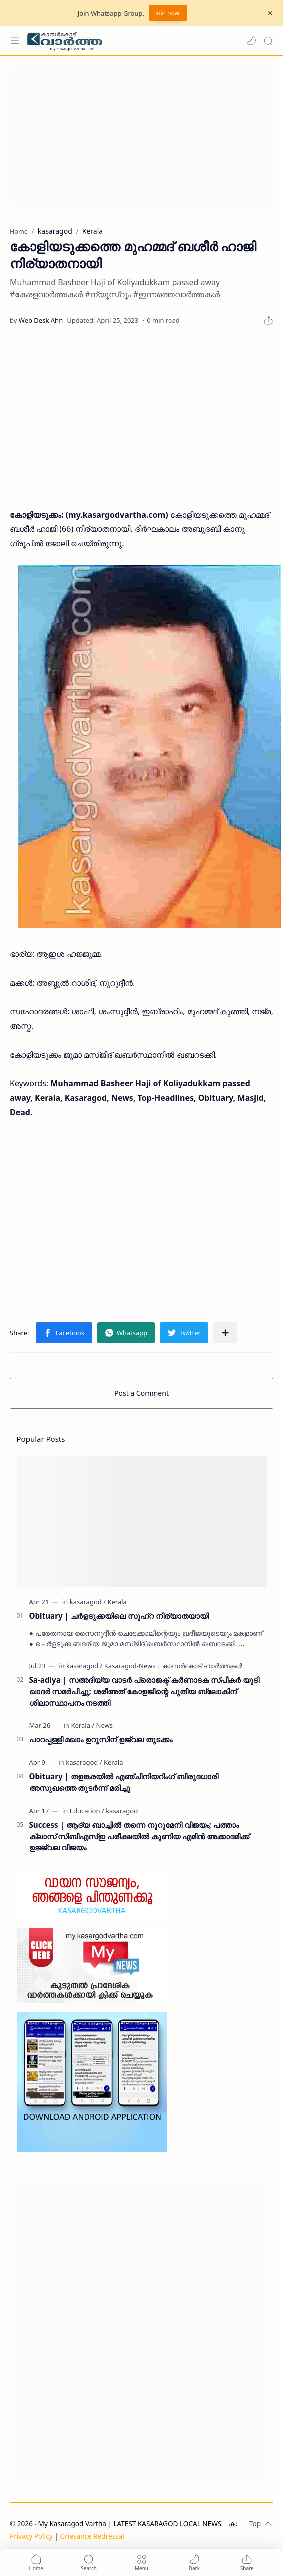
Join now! (168, 13)
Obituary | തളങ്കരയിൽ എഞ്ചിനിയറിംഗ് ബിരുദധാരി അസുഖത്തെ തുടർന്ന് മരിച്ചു (123, 1782)
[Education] (87, 1810)
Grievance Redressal (92, 2536)
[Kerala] (116, 1601)
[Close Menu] (270, 13)
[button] (251, 40)
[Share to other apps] (225, 1332)
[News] (104, 1725)
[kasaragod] (88, 1601)
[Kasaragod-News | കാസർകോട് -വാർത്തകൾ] (173, 1665)
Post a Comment (141, 1393)
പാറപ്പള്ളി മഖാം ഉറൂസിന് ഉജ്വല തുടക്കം (101, 1739)
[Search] (268, 40)
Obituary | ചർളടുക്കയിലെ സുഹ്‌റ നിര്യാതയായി (119, 1616)
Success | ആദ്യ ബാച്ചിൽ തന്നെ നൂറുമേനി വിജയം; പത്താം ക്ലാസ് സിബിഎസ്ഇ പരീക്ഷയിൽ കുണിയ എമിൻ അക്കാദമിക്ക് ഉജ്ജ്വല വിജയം (139, 1836)
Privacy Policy (31, 2536)
